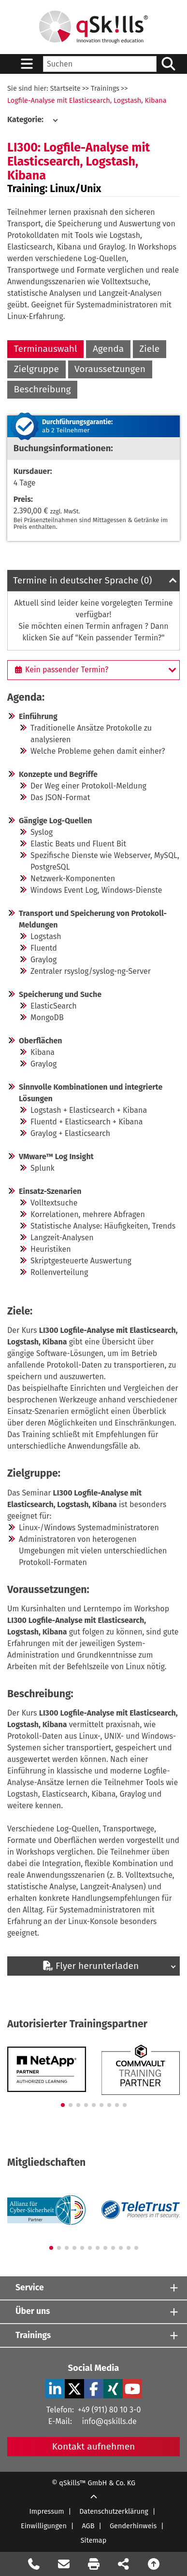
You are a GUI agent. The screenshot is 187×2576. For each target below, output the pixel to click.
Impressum (46, 2511)
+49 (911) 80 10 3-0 (109, 2409)
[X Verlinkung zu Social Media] (74, 2388)
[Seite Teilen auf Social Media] (124, 2564)
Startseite (65, 88)
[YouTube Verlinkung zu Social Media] (132, 2388)
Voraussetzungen (109, 368)
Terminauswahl (45, 348)
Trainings (105, 88)
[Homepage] (93, 27)
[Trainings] (93, 2335)
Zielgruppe (36, 368)
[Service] (93, 2287)
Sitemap (93, 2540)
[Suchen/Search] (168, 64)
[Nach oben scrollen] (154, 2564)
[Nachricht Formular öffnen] (64, 2564)
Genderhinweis (133, 2526)
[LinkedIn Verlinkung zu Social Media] (55, 2388)
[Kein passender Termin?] (93, 669)
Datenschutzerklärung (113, 2511)
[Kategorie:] (32, 119)
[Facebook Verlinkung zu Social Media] (93, 2388)
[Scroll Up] (93, 2498)
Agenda (108, 348)
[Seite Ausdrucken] (94, 2564)
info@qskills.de (109, 2421)
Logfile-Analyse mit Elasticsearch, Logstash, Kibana (87, 101)
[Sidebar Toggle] (26, 64)
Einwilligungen (44, 2526)
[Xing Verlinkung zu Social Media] (113, 2388)
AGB (88, 2526)
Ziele (149, 348)
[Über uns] (93, 2311)
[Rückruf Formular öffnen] (34, 2564)
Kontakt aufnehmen (93, 2446)
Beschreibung (42, 389)
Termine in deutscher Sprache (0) (82, 580)
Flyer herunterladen (90, 1965)
